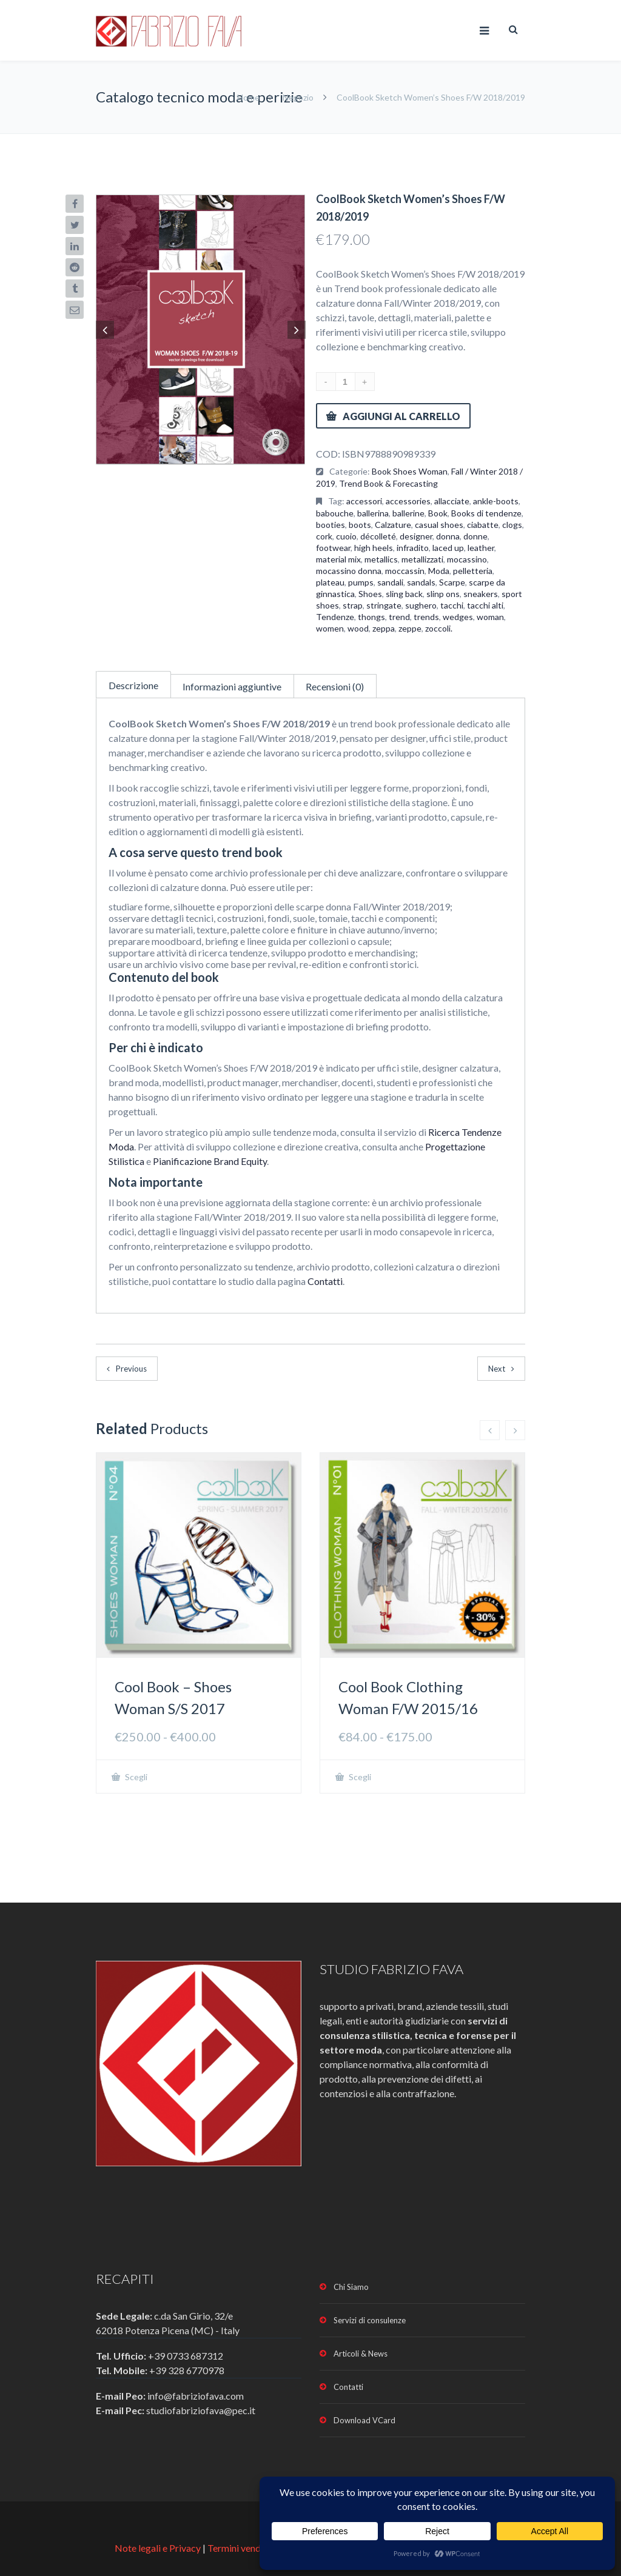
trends (426, 617)
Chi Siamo (351, 2287)
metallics (381, 559)
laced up (448, 547)
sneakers (480, 594)
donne (475, 536)
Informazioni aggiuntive (232, 686)
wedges (458, 617)
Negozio (298, 97)
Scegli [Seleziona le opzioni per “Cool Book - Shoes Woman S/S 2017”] (135, 1776)
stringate (383, 605)
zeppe (409, 628)
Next (496, 1368)
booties (330, 524)
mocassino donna (348, 571)
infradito (413, 547)
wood (358, 628)
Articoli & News (361, 2353)
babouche (335, 513)
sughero (421, 605)
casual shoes (439, 524)
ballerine (408, 513)
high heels (373, 547)
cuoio (346, 536)
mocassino (467, 559)
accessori (364, 501)
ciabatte (482, 524)
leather (481, 547)
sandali (390, 582)
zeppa (383, 628)
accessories (408, 501)
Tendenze (335, 617)
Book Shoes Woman (410, 471)
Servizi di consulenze (370, 2320)
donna (448, 536)
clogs (512, 524)
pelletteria (472, 571)
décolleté (378, 536)
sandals (421, 582)
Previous (131, 1368)
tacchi (451, 605)
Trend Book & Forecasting (388, 483)
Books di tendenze (486, 513)
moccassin (405, 571)
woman (490, 617)
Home (249, 97)
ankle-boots (496, 501)
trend (399, 617)
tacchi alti (485, 605)
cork (324, 536)
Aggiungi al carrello (401, 416)
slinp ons (443, 594)
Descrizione (133, 685)
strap (353, 605)
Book (438, 513)
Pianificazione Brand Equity (210, 1161)
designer (416, 536)
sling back (404, 594)
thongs (371, 617)
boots (360, 524)
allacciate (451, 501)
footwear (333, 547)
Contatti (325, 1281)
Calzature (393, 524)
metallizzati (422, 559)
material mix (338, 559)
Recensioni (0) (335, 686)
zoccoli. (438, 628)
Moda (438, 571)
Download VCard (364, 2420)
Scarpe (452, 582)
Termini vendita (239, 2548)
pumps (361, 582)
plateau (330, 582)
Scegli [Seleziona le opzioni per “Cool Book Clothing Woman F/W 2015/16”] (359, 1776)
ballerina (373, 513)
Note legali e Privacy (159, 2548)
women (330, 628)
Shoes (370, 594)
